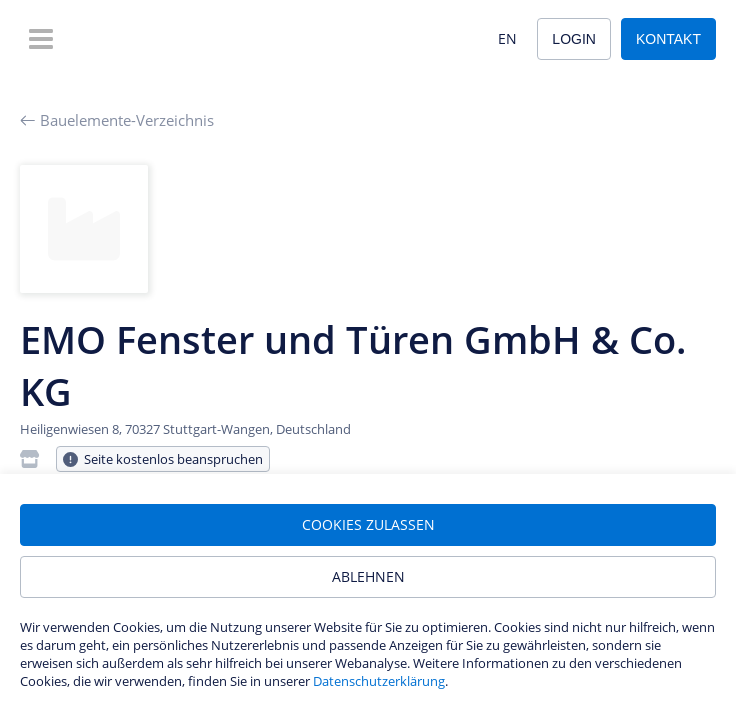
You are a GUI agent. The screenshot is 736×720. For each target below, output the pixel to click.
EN (507, 38)
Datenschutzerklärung (379, 681)
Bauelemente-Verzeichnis (117, 120)
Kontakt (668, 39)
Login (574, 39)
